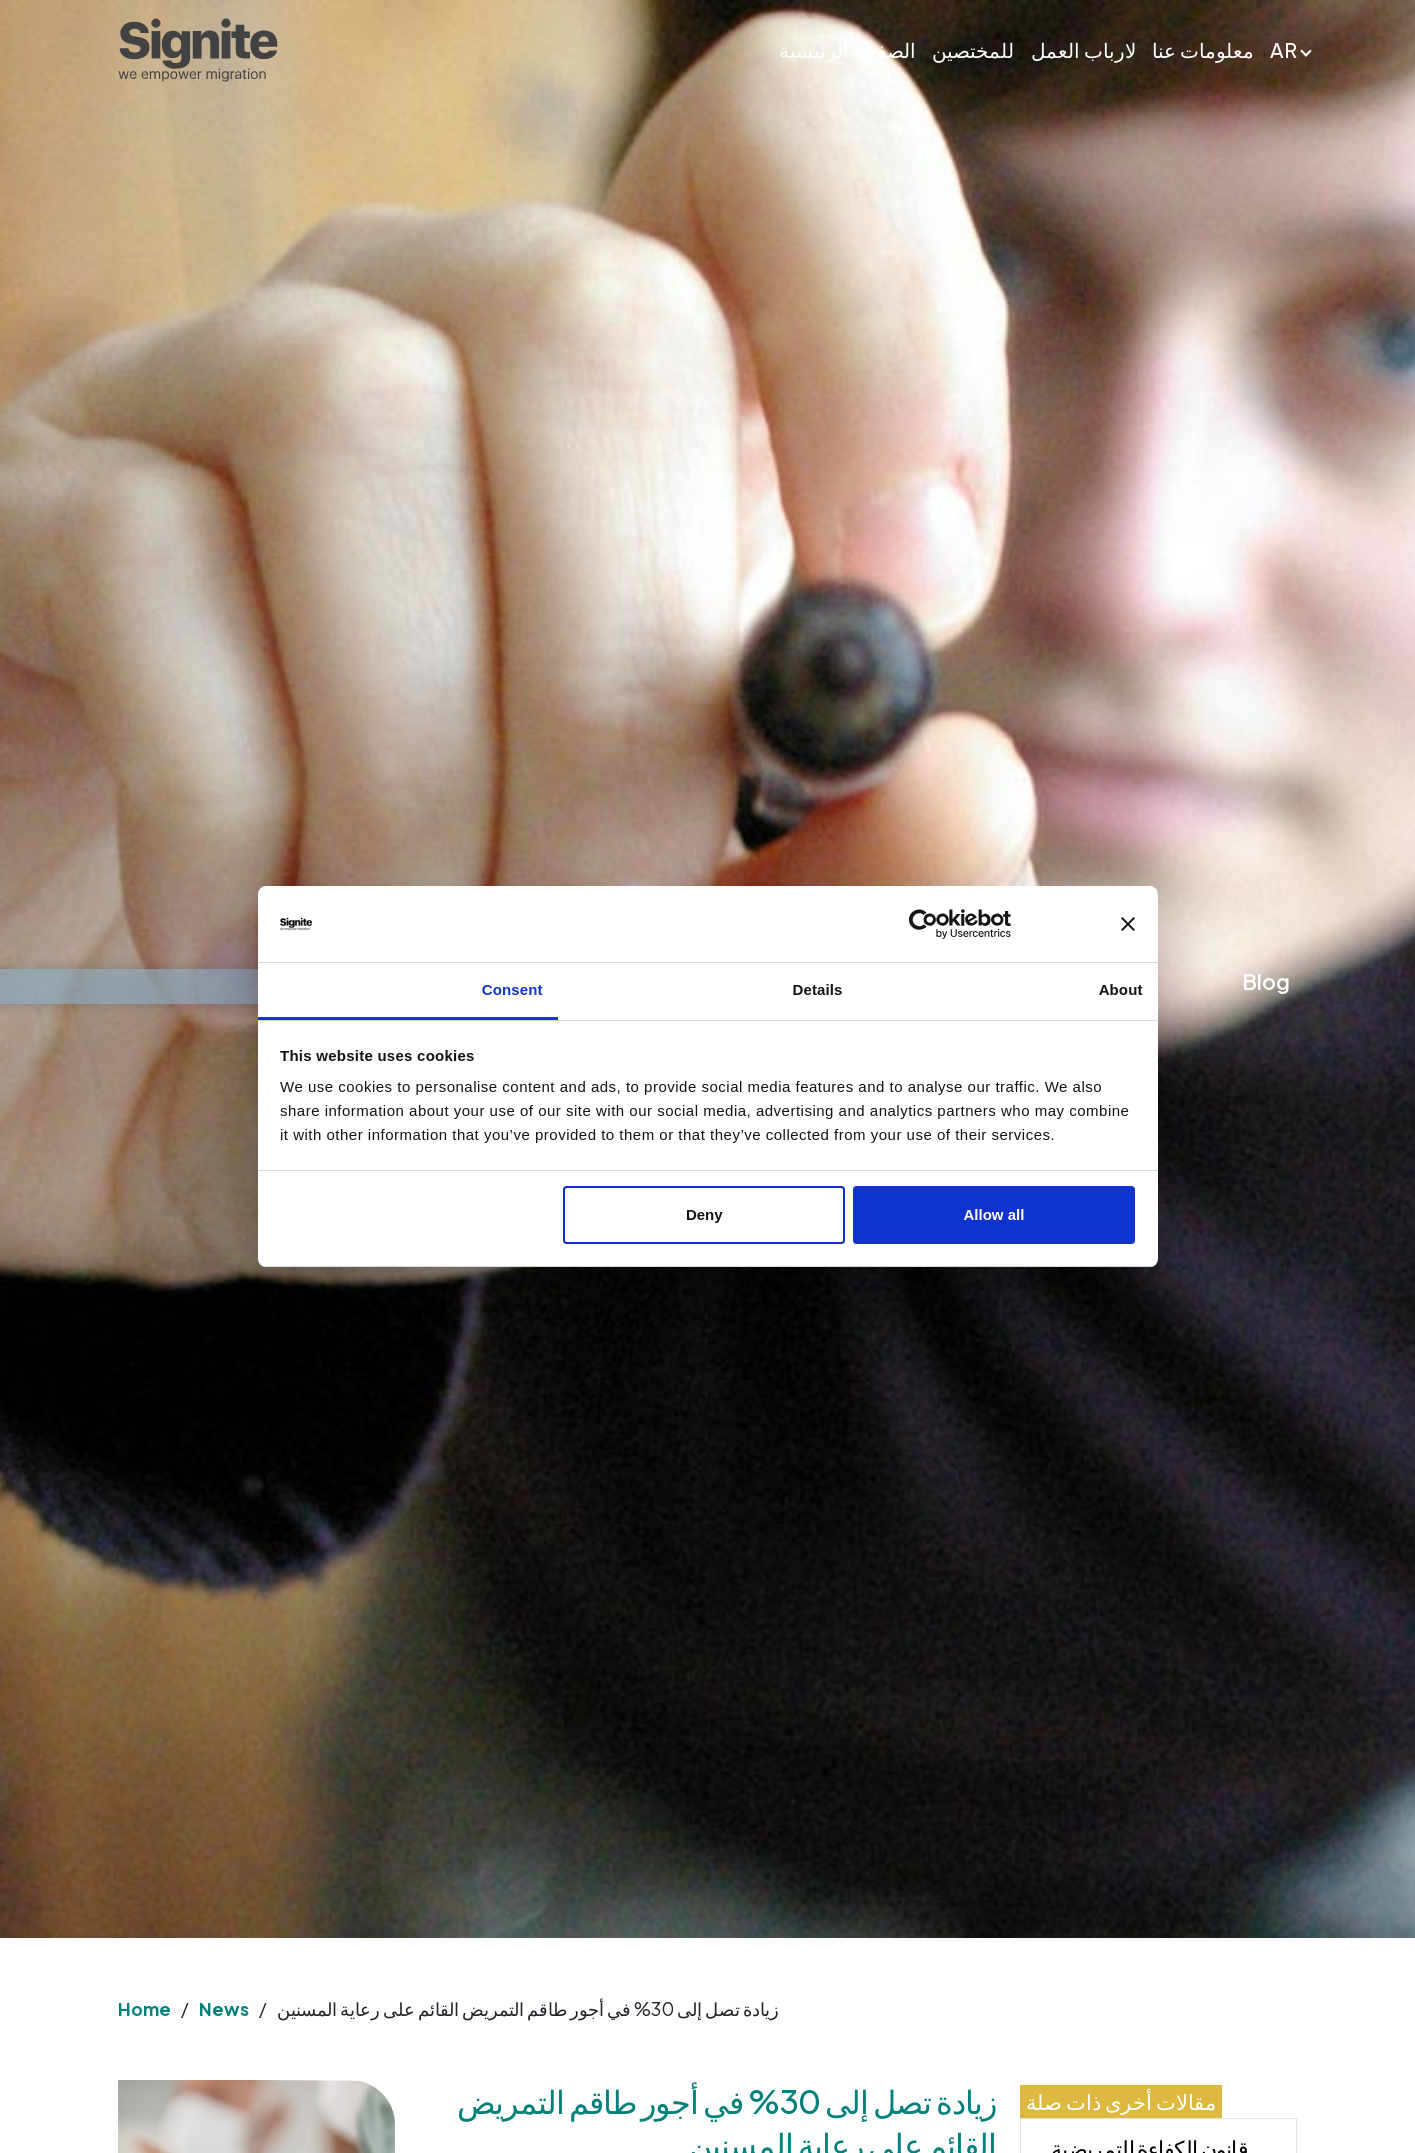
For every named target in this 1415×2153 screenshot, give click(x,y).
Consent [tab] (512, 989)
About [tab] (1121, 989)
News (224, 2009)
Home (144, 2009)
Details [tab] (818, 989)
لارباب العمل (1083, 49)
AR (1283, 49)
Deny (704, 1214)
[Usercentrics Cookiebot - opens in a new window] (996, 924)
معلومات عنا (1203, 49)
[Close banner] (1128, 924)
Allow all (994, 1214)
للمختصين (973, 49)
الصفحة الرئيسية (847, 49)
